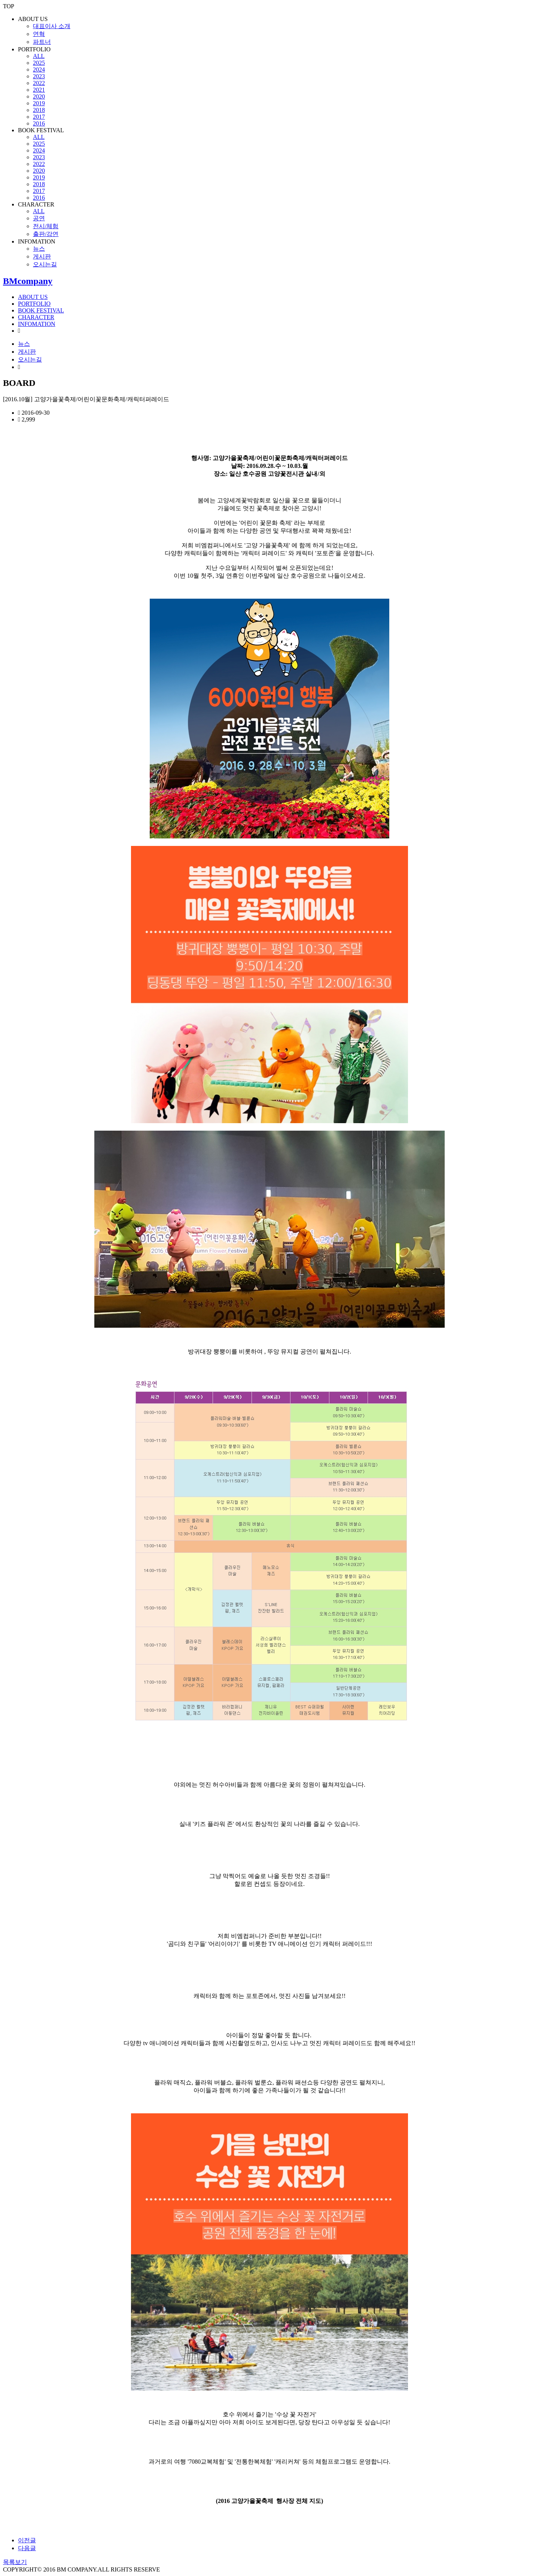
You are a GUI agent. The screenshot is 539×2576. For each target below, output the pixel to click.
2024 (39, 69)
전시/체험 (45, 226)
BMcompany (27, 281)
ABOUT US (33, 19)
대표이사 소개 (51, 26)
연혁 (39, 34)
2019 (39, 103)
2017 (39, 117)
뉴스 (39, 248)
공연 (39, 218)
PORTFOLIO (34, 49)
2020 (39, 96)
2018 (39, 110)
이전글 (27, 2540)
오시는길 (45, 264)
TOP (8, 6)
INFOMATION (36, 241)
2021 (39, 90)
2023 (39, 76)
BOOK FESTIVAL (41, 130)
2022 (39, 83)
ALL (39, 56)
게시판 (42, 256)
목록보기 (15, 2562)
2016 (39, 123)
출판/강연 (45, 234)
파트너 (42, 42)
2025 (39, 63)
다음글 (27, 2548)
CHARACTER (36, 204)
